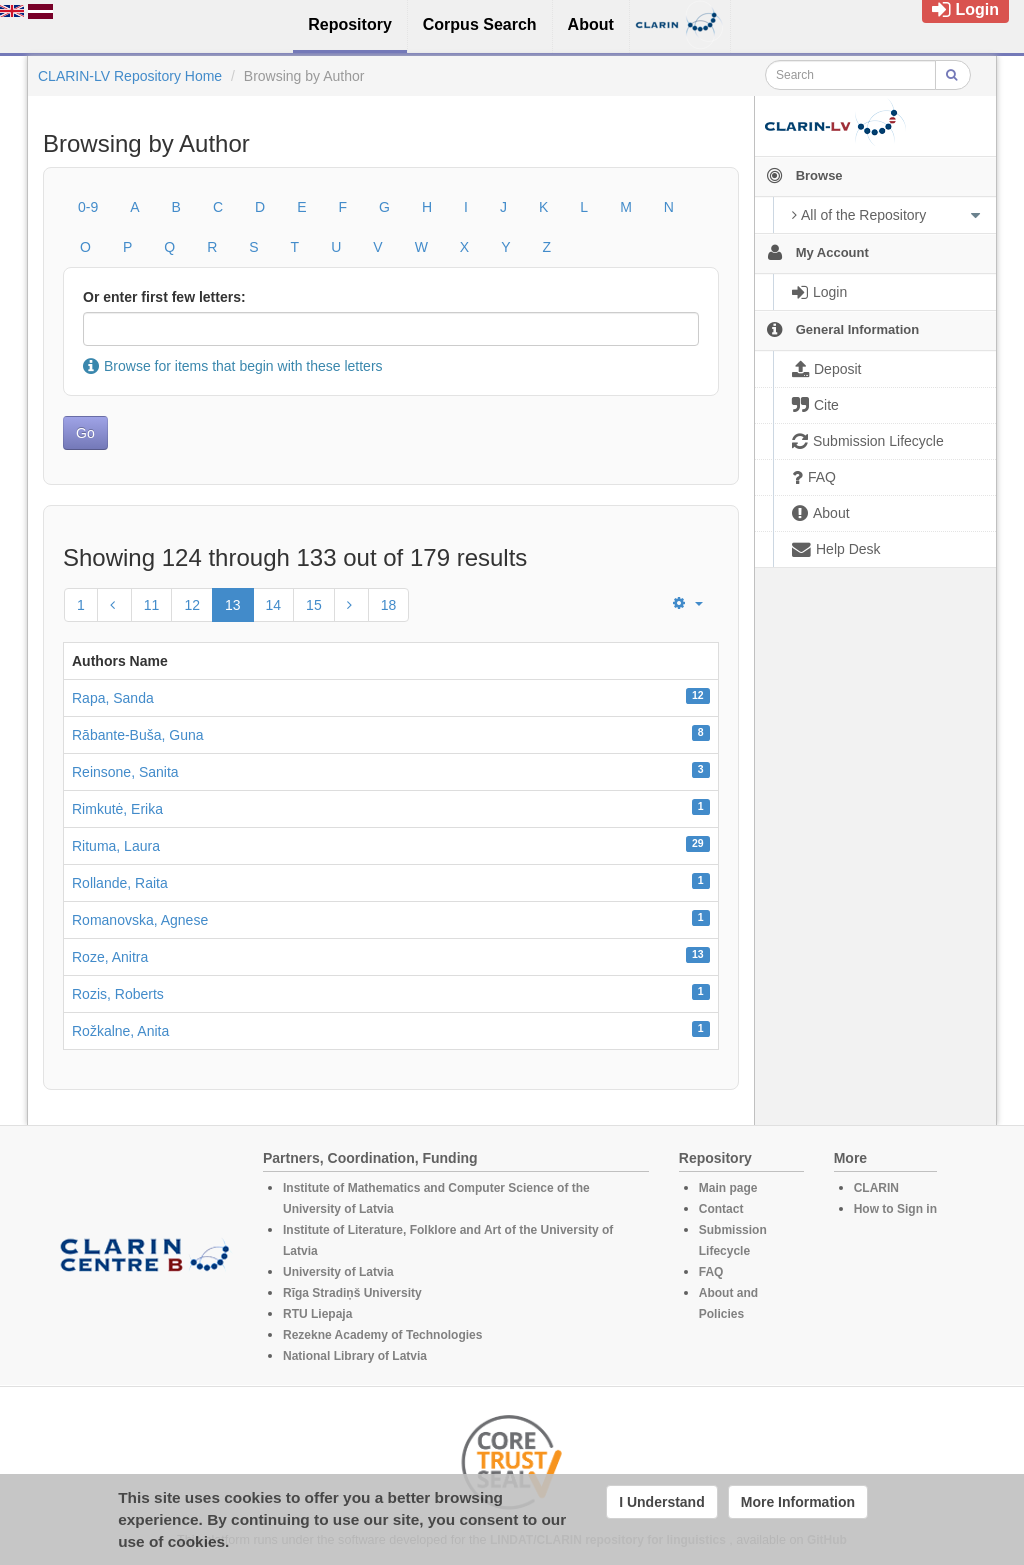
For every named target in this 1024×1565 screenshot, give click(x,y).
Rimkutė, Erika (117, 809)
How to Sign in (895, 1209)
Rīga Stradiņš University (352, 1293)
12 (192, 605)
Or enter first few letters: (164, 297)
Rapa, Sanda (113, 698)
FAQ (711, 1272)
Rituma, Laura (116, 846)
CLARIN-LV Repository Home (130, 76)
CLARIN (876, 1188)
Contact (721, 1209)
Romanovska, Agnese (140, 920)
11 (152, 605)
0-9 (88, 207)
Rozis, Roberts (118, 994)
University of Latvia (338, 1272)
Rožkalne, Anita (120, 1031)
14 (274, 605)
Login (965, 9)
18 (389, 605)
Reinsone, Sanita (125, 772)
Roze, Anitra (110, 957)
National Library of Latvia (355, 1356)
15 (314, 605)
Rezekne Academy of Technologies (382, 1335)
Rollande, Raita (120, 883)
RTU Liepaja (317, 1314)
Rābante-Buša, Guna (138, 735)
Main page (728, 1188)
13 (233, 605)
